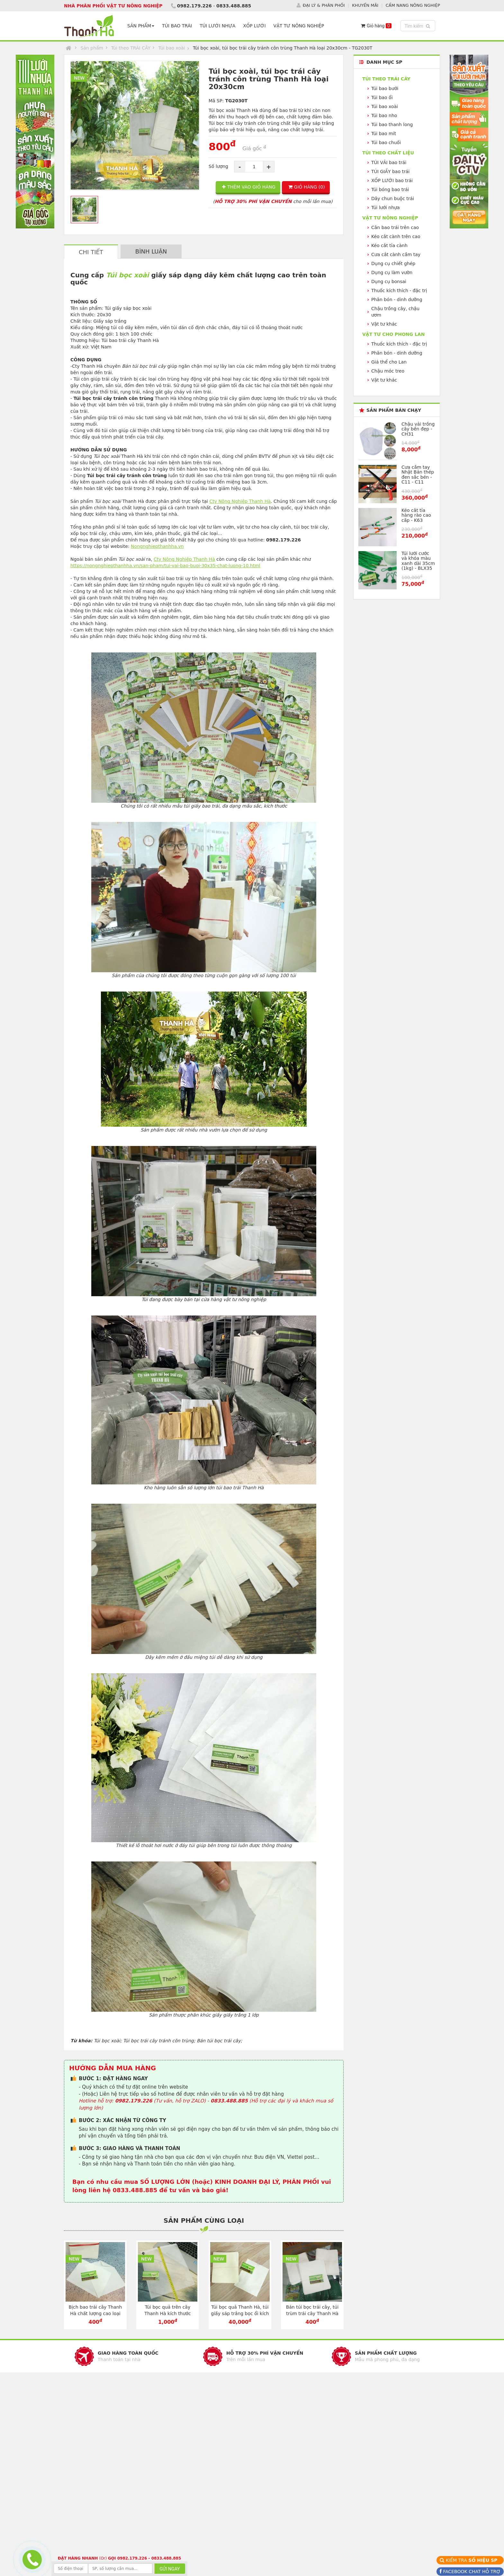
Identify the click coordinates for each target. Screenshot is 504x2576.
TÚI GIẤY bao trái (390, 171)
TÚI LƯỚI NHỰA (217, 25)
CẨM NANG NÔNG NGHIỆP (413, 5)
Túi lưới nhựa (385, 207)
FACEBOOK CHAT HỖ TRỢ (471, 2571)
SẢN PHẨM (140, 25)
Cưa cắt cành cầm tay (395, 254)
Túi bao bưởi (384, 88)
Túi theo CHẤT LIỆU (388, 152)
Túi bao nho (384, 115)
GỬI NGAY (169, 2568)
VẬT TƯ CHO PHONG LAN (393, 334)
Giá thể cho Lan (389, 362)
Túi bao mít (383, 133)
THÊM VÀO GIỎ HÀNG (248, 186)
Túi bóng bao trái (390, 189)
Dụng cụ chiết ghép (393, 263)
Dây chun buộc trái (392, 198)
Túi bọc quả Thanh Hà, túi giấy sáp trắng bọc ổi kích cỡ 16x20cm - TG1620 (240, 2313)
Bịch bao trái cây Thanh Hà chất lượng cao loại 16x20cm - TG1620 (95, 2313)
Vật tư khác (384, 324)
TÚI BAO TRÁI (177, 25)
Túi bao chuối (386, 142)
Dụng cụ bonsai (388, 281)
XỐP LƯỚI (254, 25)
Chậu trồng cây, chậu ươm (395, 312)
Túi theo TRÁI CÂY (130, 48)
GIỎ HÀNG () (306, 186)
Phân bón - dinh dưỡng (396, 299)
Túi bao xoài (171, 48)
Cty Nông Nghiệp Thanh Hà (240, 501)
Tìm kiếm (418, 26)
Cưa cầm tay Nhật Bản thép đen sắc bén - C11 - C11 (417, 475)
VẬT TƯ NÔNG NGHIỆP (299, 25)
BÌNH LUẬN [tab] (151, 251)
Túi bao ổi (382, 97)
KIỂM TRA (472, 2560)
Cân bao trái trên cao (395, 227)
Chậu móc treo (387, 371)
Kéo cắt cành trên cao (395, 236)
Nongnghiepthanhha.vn (157, 546)
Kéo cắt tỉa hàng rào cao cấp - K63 (416, 515)
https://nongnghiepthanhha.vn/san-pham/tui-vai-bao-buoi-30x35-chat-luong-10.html (165, 565)
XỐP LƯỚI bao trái (392, 180)
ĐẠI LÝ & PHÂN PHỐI (324, 5)
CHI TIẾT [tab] (91, 252)
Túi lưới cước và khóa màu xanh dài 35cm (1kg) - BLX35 (418, 561)
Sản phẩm (91, 48)
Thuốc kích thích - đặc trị (399, 290)
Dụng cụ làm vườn (391, 272)
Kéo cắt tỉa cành (389, 245)
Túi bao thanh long (392, 124)
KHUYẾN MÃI (365, 5)
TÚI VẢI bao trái (388, 162)
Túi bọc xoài (127, 275)
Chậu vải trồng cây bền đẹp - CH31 (418, 429)
